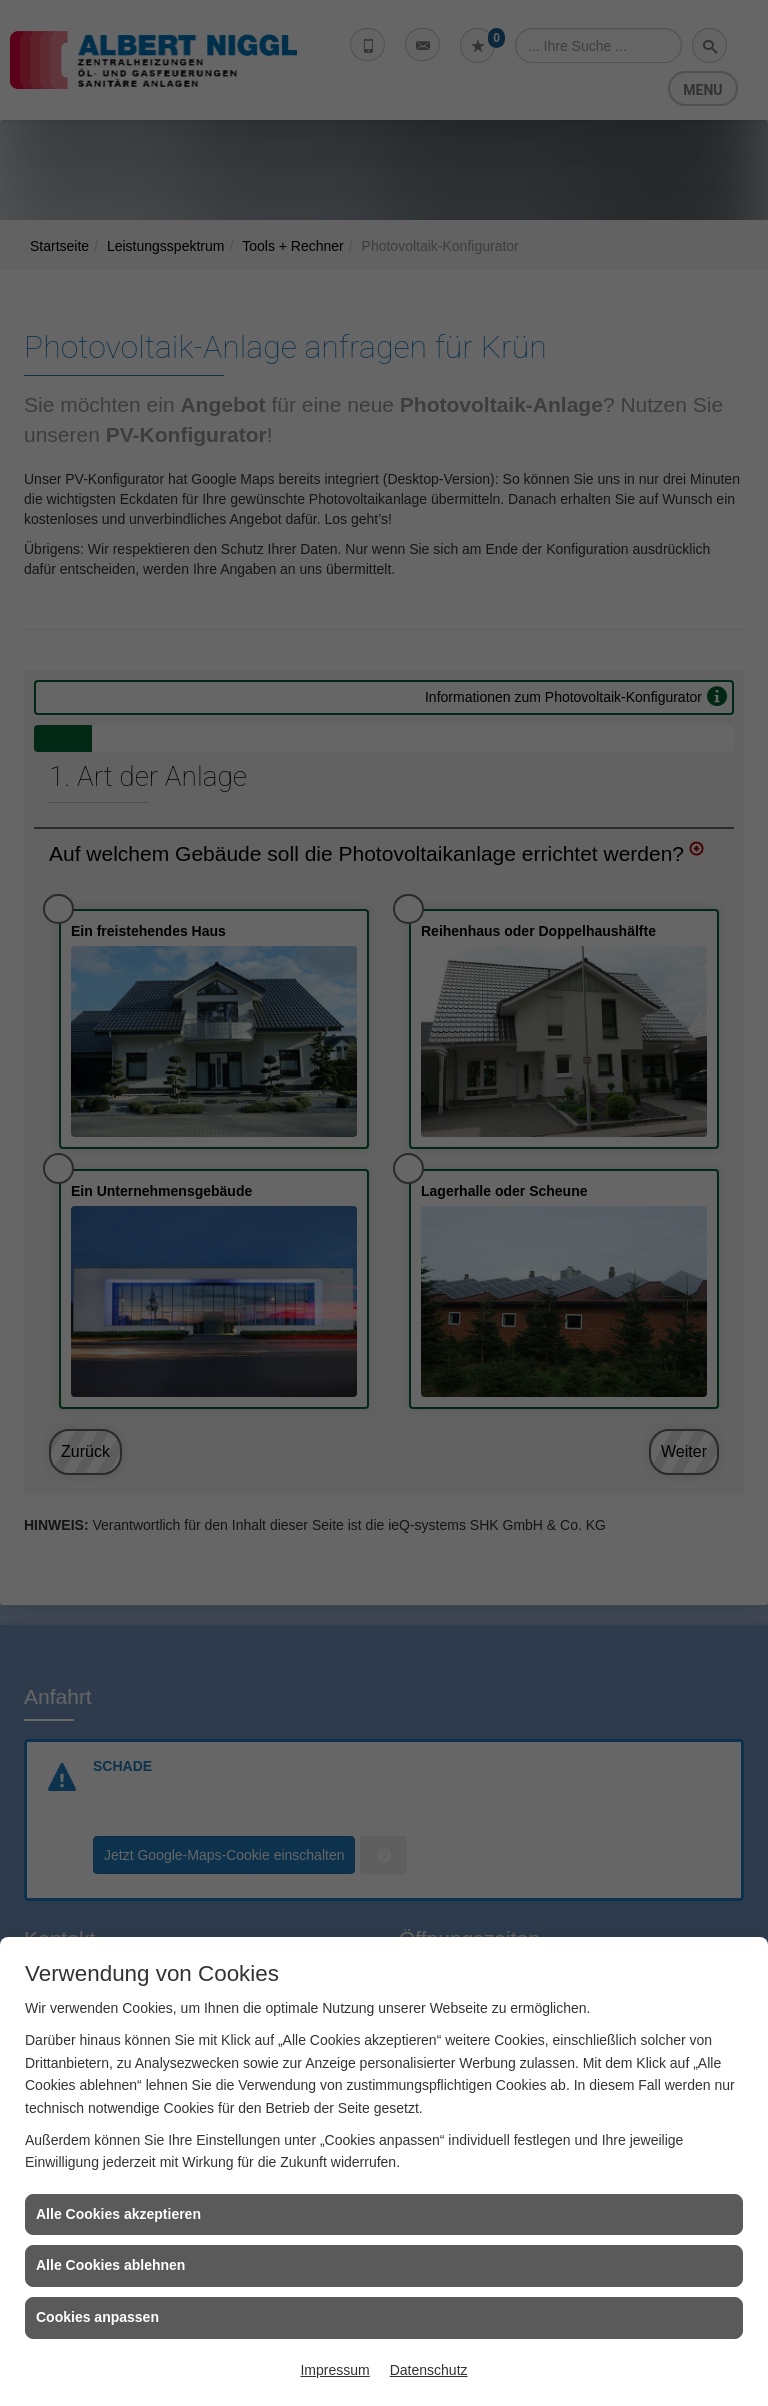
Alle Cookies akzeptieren (118, 2214)
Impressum (334, 2370)
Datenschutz (429, 2370)
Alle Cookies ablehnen (110, 2265)
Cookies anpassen (97, 2317)
